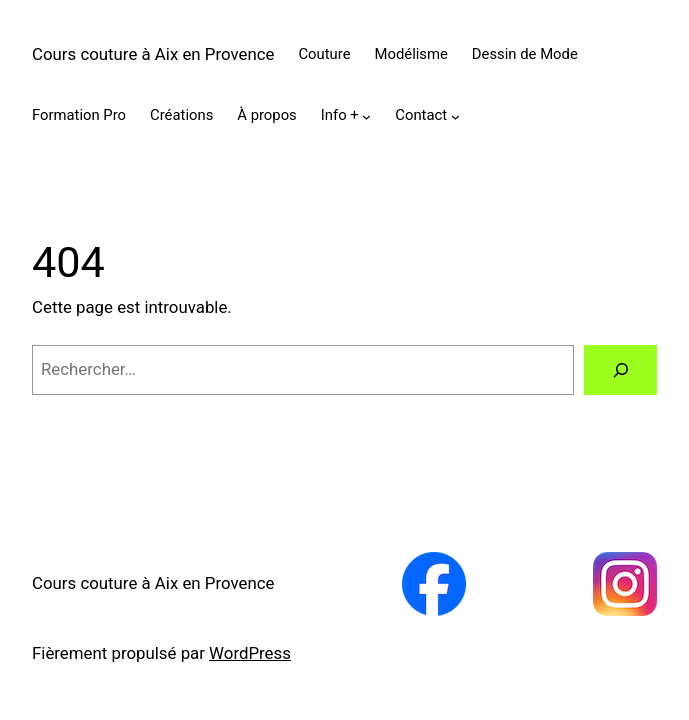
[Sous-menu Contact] (455, 116)
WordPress (250, 653)
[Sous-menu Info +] (366, 116)
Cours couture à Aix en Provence (153, 54)
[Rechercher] (620, 370)
